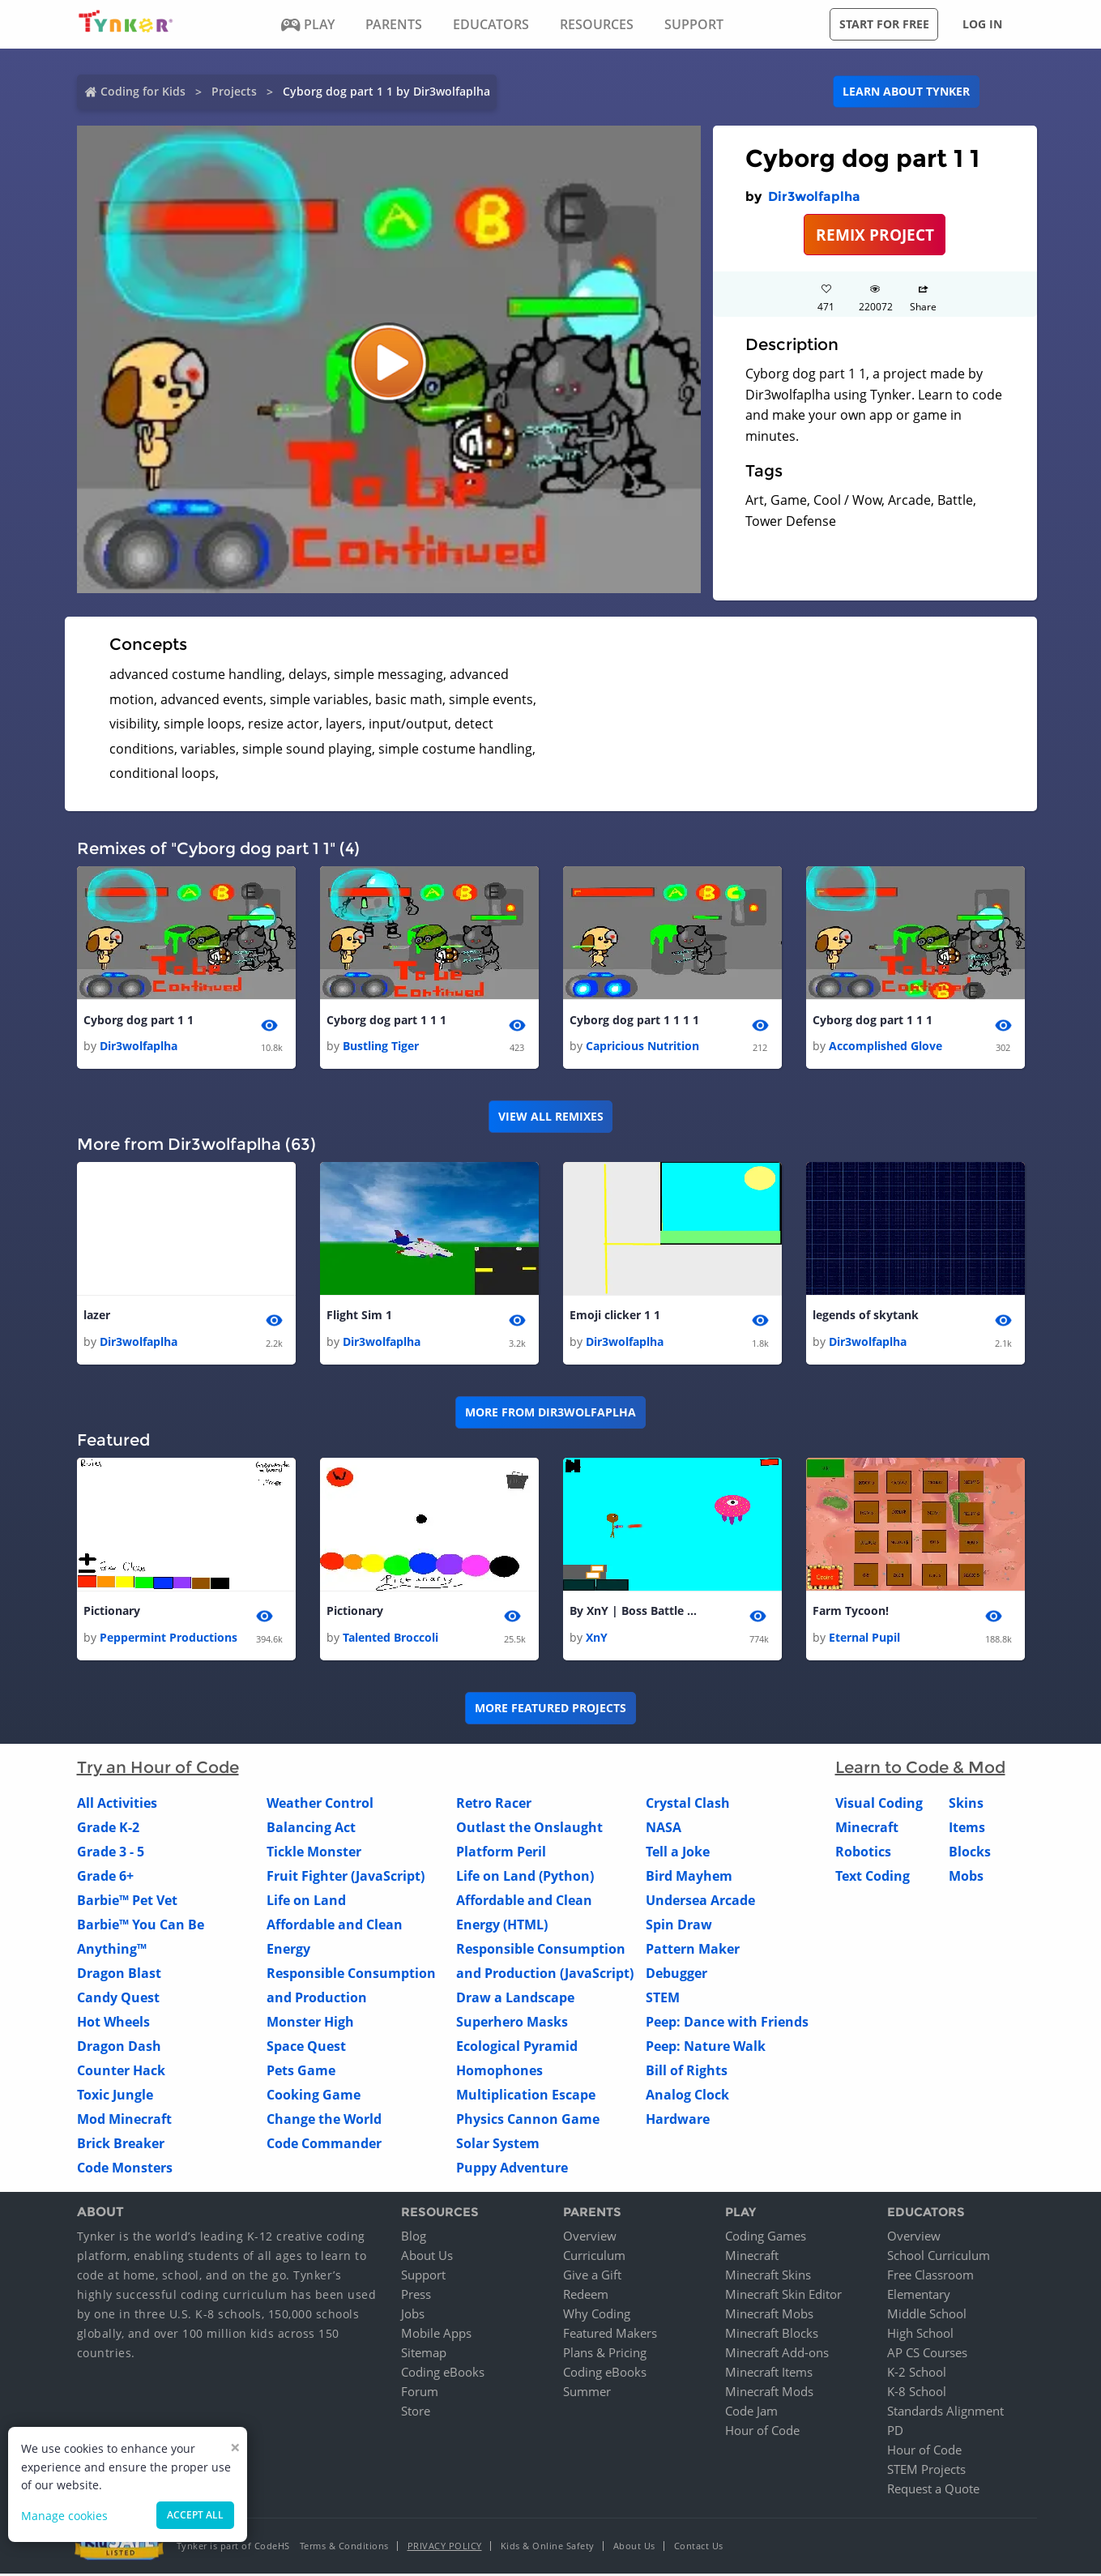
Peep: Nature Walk (706, 2048)
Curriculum (594, 2257)
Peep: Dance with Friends (727, 2023)
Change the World (324, 2121)
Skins (966, 1804)
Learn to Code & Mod (920, 1769)
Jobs (413, 2316)
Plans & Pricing (605, 2355)
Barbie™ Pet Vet (127, 1902)
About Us (427, 2257)
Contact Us (698, 2548)
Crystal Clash (688, 1804)
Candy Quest (118, 1999)
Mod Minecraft (124, 2121)
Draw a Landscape (515, 1999)
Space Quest (306, 2048)
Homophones (499, 2072)
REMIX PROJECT (875, 234)
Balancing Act (311, 1829)
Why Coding (596, 2316)
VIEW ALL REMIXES (551, 1117)
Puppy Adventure (512, 2169)
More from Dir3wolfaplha (550, 1413)
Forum (419, 2394)
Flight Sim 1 (359, 1316)
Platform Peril (501, 1853)
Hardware (678, 2121)
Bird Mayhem (689, 1877)
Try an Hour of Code (158, 1769)
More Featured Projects (550, 1710)
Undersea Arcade (700, 1902)
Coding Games (765, 2238)
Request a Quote (933, 2491)
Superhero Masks (512, 2023)
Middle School (927, 2316)
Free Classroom (930, 2277)
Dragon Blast (119, 1975)
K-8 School (916, 2394)
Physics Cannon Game (528, 2121)
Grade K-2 (108, 1829)
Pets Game (301, 2072)
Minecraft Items (769, 2374)
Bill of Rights (687, 2072)
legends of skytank (866, 1316)
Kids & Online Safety (548, 2548)
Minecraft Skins (768, 2277)
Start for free (884, 24)
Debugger (676, 1975)
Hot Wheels (113, 2023)
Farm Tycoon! (851, 1613)
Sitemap (423, 2355)
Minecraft (866, 1829)
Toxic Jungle (115, 2096)
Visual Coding (879, 1804)
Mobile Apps (436, 2335)
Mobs (966, 1877)
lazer (96, 1316)
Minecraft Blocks (771, 2335)
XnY (597, 1639)
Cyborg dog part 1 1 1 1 (634, 1020)
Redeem (585, 2296)
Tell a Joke (678, 1853)
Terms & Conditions (344, 2548)
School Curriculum (938, 2257)
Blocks (970, 1853)
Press (416, 2296)
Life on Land (306, 1902)
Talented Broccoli (390, 1639)
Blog (413, 2238)
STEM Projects (926, 2471)
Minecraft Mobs (769, 2316)
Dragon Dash (119, 2048)
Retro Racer (493, 1804)
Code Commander (324, 2145)
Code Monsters (125, 2169)
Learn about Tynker (906, 91)
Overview (590, 2238)
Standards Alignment (945, 2413)
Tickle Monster (314, 1853)
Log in (982, 24)
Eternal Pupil (864, 1639)
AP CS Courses (927, 2355)
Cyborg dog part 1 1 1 (386, 1020)
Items (967, 1829)
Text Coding (872, 1877)
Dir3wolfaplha (814, 196)
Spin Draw (679, 1926)
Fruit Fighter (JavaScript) (346, 1877)
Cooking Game (314, 2096)
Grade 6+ (105, 1877)
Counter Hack (121, 2072)
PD (895, 2432)
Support (423, 2277)
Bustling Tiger (381, 1046)
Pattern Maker (693, 1950)
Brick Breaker (120, 2145)
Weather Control (320, 1804)
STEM (663, 1999)
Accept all (195, 2515)
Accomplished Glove (885, 1046)
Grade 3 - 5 (110, 1853)
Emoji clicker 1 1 (615, 1316)
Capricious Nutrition (642, 1046)
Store (415, 2413)
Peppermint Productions (168, 1639)
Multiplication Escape (525, 2096)
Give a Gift (592, 2277)
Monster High (310, 2023)
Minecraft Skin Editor (783, 2296)
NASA (663, 1829)
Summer (587, 2394)
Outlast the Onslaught (529, 1829)
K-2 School (916, 2374)
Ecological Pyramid (517, 2048)
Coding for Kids (143, 91)
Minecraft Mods (769, 2394)
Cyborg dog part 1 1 (138, 1020)
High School (920, 2335)
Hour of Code (762, 2432)
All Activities (117, 1804)
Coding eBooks (442, 2374)
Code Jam (751, 2413)
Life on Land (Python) (525, 1877)
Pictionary (111, 1613)
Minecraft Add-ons (777, 2355)
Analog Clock (687, 2096)
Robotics (863, 1853)
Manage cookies (64, 2515)
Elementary (918, 2296)
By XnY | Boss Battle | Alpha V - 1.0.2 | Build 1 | (634, 1613)
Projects (234, 91)
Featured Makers (610, 2335)
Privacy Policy (445, 2548)
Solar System (498, 2145)
